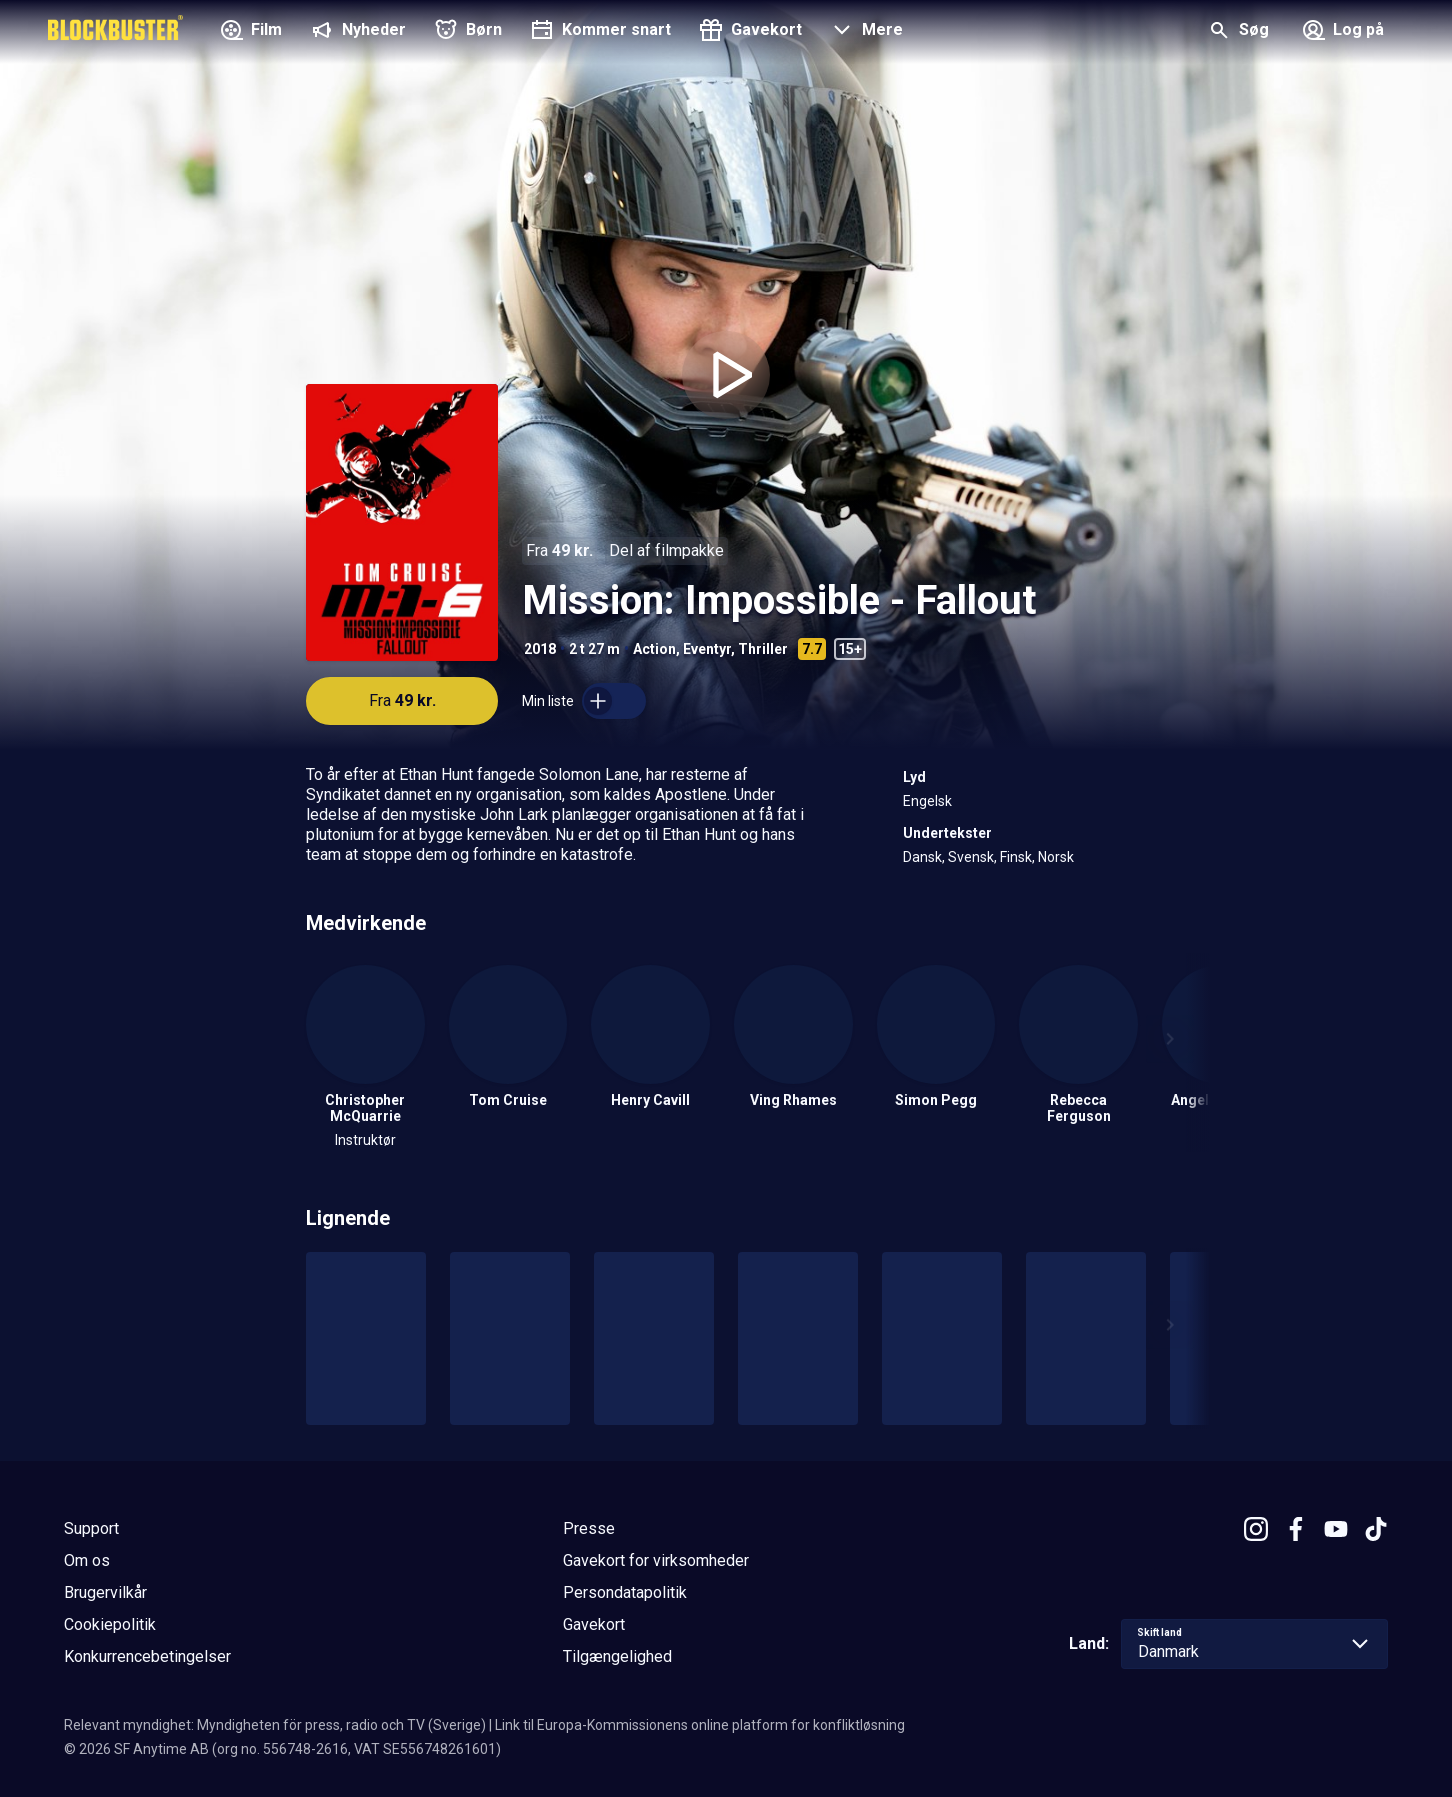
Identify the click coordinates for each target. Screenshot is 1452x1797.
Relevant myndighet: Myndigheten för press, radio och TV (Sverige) (275, 1725)
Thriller (763, 649)
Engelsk (927, 801)
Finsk (1016, 857)
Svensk (971, 857)
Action (654, 649)
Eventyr (707, 649)
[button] (864, 32)
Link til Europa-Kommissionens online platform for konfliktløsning (700, 1725)
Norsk (1056, 857)
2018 (540, 649)
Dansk (922, 857)
